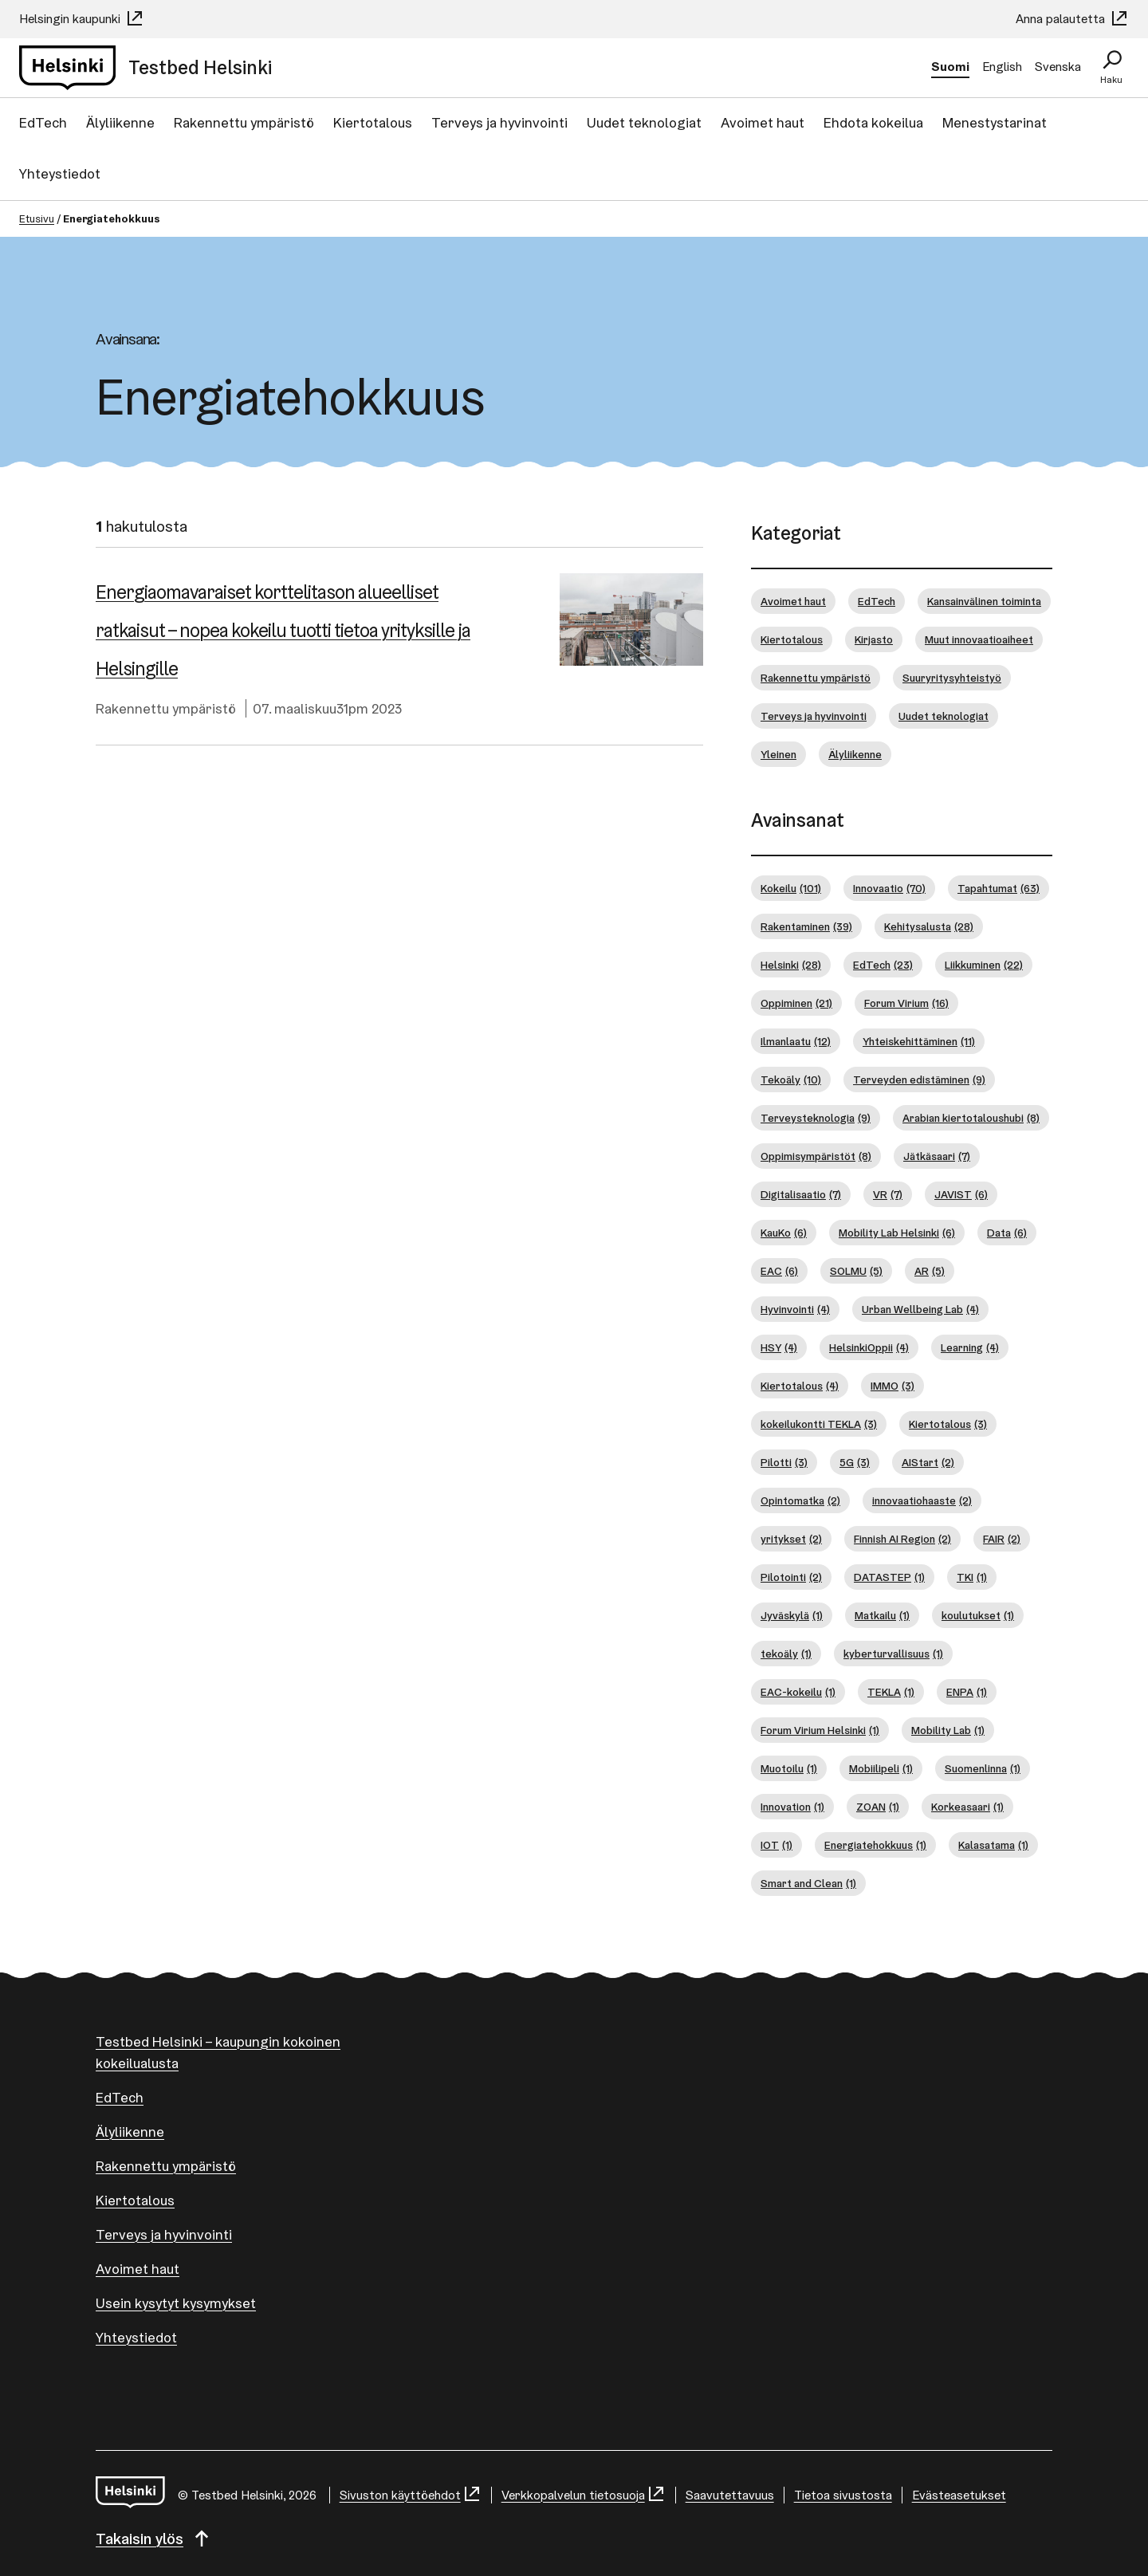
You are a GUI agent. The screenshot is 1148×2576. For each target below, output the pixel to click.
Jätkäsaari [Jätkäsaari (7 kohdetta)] (936, 1156)
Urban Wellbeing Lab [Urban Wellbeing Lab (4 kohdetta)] (920, 1309)
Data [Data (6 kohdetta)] (1007, 1233)
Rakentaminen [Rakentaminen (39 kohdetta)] (806, 926)
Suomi (950, 66)
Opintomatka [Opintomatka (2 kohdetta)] (800, 1501)
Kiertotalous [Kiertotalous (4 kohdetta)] (800, 1386)
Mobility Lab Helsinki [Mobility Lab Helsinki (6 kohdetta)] (897, 1233)
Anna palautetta (1072, 19)
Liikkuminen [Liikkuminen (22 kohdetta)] (984, 965)
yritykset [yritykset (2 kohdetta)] (791, 1539)
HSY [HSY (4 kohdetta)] (779, 1347)
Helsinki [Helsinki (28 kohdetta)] (791, 965)
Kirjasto (874, 639)
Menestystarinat (994, 122)
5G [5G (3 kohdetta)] (854, 1462)
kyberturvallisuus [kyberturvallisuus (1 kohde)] (893, 1654)
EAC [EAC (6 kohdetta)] (779, 1271)
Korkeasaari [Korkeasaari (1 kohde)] (967, 1807)
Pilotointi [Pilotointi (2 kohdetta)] (791, 1577)
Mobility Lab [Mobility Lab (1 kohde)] (948, 1730)
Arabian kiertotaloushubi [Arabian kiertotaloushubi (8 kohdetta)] (971, 1118)
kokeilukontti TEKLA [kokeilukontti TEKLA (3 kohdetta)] (819, 1424)
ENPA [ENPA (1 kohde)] (966, 1692)
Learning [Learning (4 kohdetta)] (970, 1347)
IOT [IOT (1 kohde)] (776, 1845)
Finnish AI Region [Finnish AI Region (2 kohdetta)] (902, 1539)
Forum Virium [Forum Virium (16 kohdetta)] (906, 1003)
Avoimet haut (762, 122)
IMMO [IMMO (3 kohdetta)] (892, 1386)
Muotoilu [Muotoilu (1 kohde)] (789, 1768)
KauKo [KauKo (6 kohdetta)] (784, 1233)
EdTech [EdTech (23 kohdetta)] (883, 965)
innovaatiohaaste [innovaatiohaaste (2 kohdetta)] (922, 1501)
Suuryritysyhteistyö (951, 678)
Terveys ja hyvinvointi (499, 122)
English (1002, 66)
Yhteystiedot (59, 173)
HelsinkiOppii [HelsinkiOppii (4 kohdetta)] (869, 1347)
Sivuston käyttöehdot (411, 2495)
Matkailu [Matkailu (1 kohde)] (882, 1615)
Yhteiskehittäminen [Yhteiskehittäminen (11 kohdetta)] (919, 1041)
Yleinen (778, 754)
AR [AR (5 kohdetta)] (929, 1271)
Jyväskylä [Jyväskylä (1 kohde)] (792, 1615)
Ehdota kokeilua (873, 122)
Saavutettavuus (730, 2495)
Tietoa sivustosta (843, 2495)
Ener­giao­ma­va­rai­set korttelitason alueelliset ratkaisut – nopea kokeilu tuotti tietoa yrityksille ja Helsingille (283, 630)
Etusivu (36, 218)
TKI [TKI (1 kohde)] (972, 1577)
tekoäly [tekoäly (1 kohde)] (786, 1654)
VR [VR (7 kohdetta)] (887, 1194)
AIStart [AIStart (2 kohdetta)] (928, 1462)
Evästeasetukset (959, 2495)
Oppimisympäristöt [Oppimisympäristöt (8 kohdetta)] (816, 1156)
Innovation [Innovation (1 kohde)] (792, 1807)
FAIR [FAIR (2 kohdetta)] (1001, 1539)
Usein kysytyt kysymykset (176, 2303)
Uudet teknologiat (644, 122)
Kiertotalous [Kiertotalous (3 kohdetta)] (948, 1424)
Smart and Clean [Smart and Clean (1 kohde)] (808, 1883)
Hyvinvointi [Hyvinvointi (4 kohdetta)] (795, 1309)
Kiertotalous (372, 122)
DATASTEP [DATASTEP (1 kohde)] (889, 1577)
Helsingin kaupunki (81, 19)
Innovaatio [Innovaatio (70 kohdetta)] (889, 888)
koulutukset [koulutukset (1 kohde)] (978, 1615)
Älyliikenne (120, 122)
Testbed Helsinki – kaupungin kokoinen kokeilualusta (218, 2052)
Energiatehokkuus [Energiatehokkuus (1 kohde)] (875, 1845)
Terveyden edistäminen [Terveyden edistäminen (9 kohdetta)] (919, 1080)
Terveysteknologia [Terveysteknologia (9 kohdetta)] (816, 1118)
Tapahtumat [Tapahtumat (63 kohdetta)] (998, 888)
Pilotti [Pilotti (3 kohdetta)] (784, 1462)
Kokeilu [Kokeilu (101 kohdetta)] (791, 888)
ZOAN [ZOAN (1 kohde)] (877, 1807)
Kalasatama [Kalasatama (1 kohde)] (993, 1845)
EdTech (43, 122)
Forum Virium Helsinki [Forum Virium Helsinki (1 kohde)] (820, 1730)
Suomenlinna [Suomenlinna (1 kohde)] (982, 1768)
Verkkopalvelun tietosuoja (583, 2495)
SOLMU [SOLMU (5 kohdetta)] (856, 1271)
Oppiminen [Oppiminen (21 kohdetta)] (796, 1003)
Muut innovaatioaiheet (979, 639)
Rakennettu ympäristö (244, 122)
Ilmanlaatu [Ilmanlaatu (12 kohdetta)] (796, 1041)
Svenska (1058, 66)
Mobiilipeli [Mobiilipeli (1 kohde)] (881, 1768)
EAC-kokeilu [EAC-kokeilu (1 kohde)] (798, 1692)
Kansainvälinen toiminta (984, 601)
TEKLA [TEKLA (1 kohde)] (890, 1692)
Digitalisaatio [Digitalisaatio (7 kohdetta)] (801, 1194)
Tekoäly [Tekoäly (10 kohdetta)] (791, 1080)
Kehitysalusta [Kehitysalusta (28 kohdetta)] (928, 926)
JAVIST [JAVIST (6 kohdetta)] (961, 1194)
